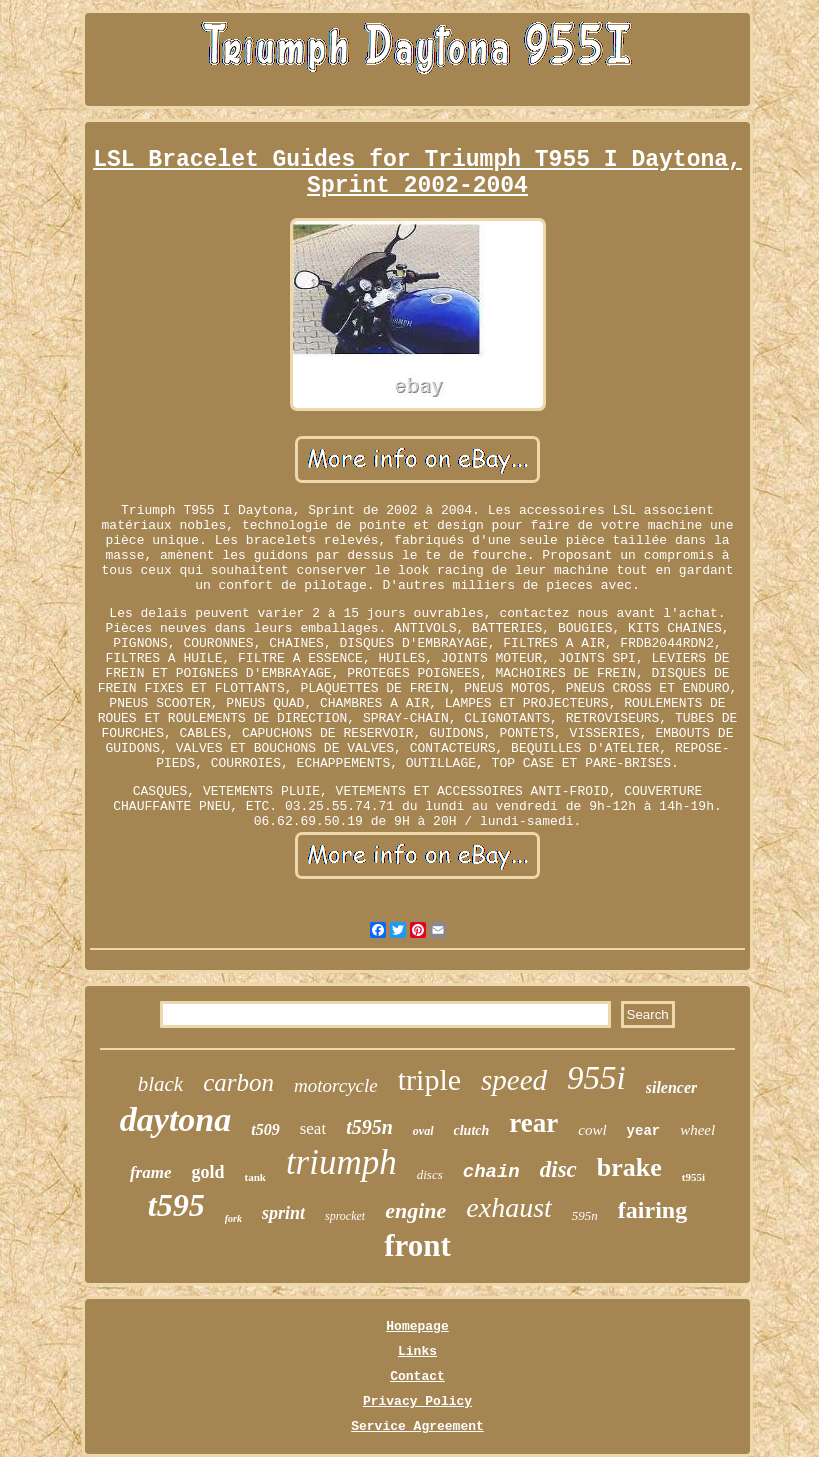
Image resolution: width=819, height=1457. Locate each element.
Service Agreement (417, 1426)
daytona (175, 1119)
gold (207, 1172)
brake (629, 1167)
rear (533, 1123)
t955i (693, 1177)
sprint (283, 1213)
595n (585, 1215)
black (160, 1084)
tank (254, 1177)
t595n (369, 1127)
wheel (697, 1130)
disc (558, 1169)
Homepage (417, 1326)
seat (313, 1128)
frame (151, 1172)
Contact (417, 1376)
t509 (265, 1129)
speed (514, 1080)
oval (423, 1131)
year (644, 1131)
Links (417, 1351)
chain (491, 1172)
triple (429, 1079)
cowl (592, 1130)
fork (233, 1218)
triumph (341, 1162)
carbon (238, 1082)
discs (430, 1174)
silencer (672, 1087)
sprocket (345, 1216)
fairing (652, 1210)
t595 (176, 1205)
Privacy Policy (417, 1401)
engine (415, 1210)
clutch (472, 1130)
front (417, 1245)
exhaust (509, 1207)
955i (596, 1078)
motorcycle (336, 1085)
